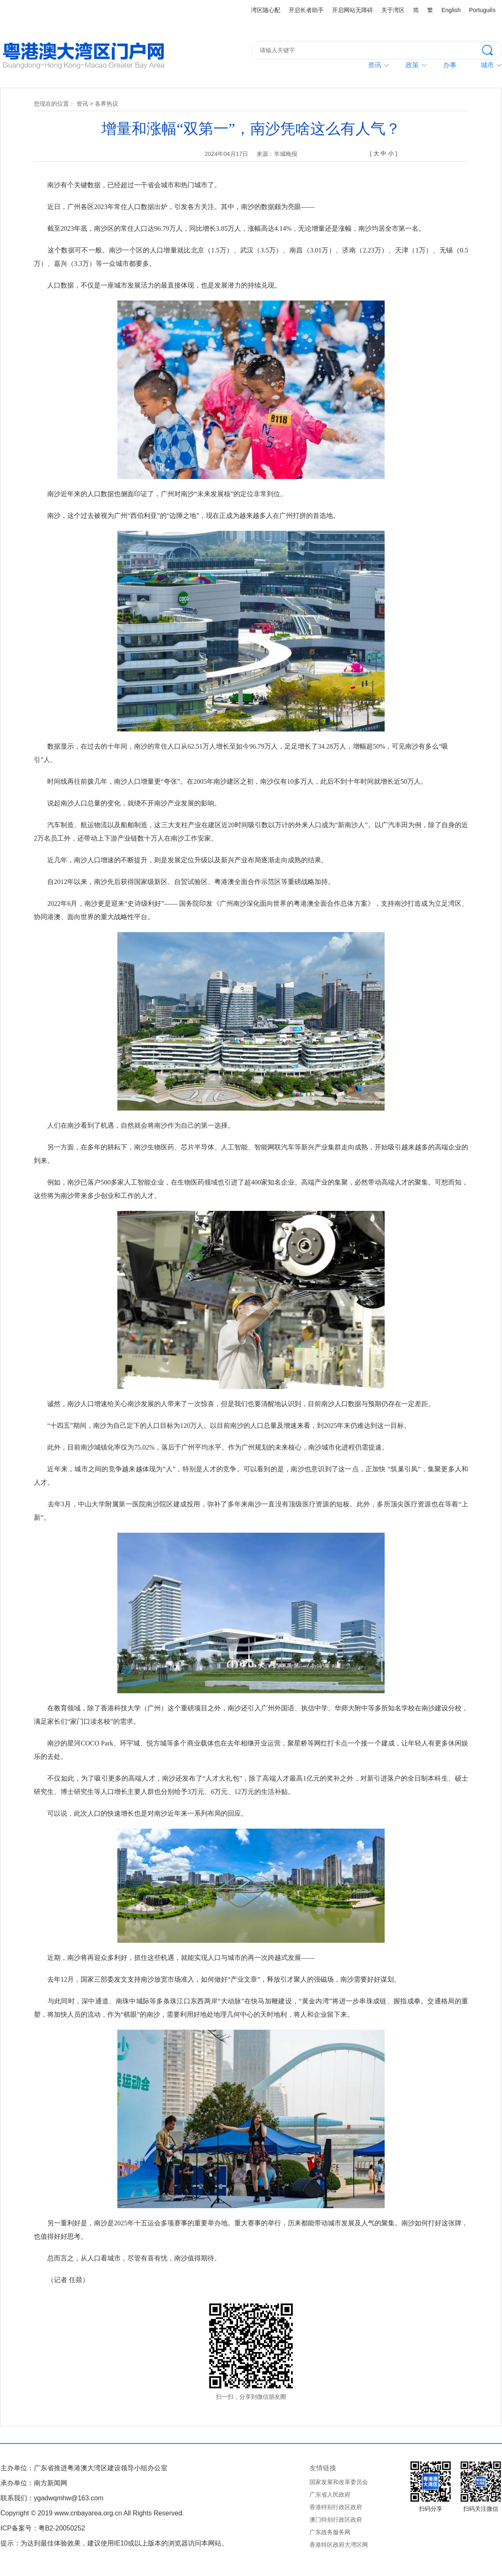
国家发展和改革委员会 (338, 2482)
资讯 (374, 65)
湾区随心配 (265, 10)
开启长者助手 (306, 10)
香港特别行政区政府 (335, 2507)
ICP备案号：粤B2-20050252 (42, 2528)
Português (482, 10)
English (451, 10)
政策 (412, 65)
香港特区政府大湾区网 (338, 2544)
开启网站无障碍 (352, 10)
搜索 (492, 49)
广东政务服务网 (329, 2532)
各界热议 (106, 103)
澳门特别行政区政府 (335, 2519)
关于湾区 (393, 10)
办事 (449, 65)
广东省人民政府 (329, 2494)
